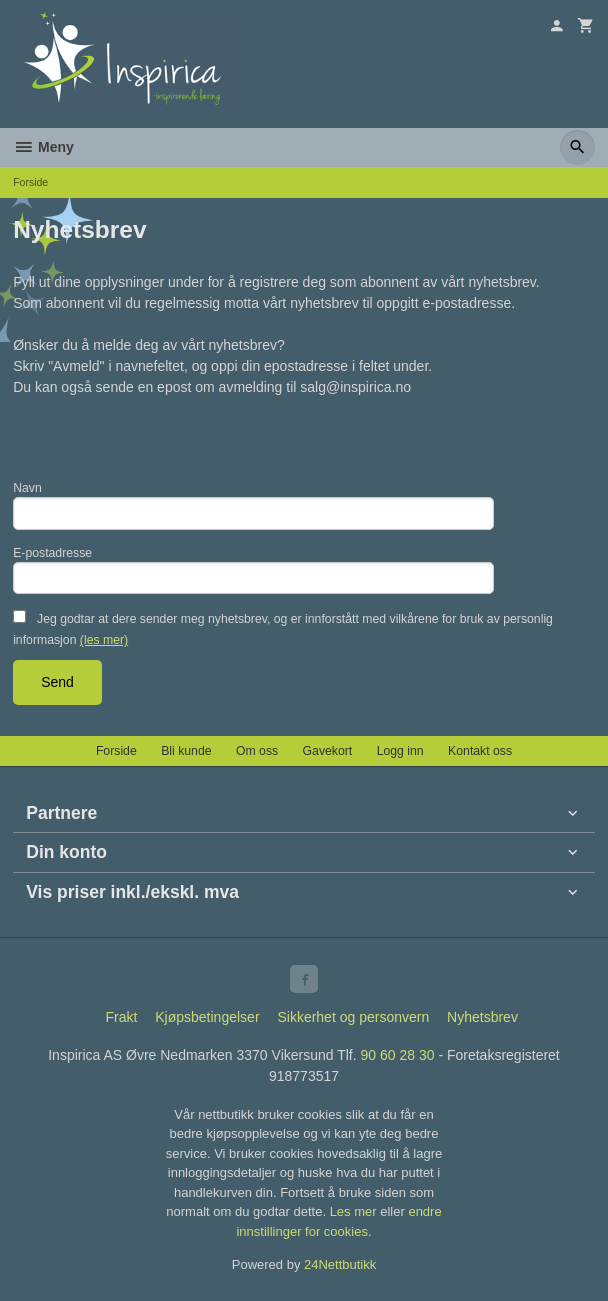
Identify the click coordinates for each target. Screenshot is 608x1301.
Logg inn (400, 751)
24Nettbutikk (340, 1264)
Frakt (121, 1017)
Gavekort (328, 751)
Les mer (355, 1211)
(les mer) (104, 640)
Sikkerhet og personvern (353, 1017)
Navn (27, 488)
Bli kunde (186, 751)
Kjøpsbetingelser (207, 1017)
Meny (43, 147)
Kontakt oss (480, 751)
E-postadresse (52, 553)
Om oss (257, 751)
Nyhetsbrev (482, 1017)
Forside (30, 182)
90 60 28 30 (398, 1055)
